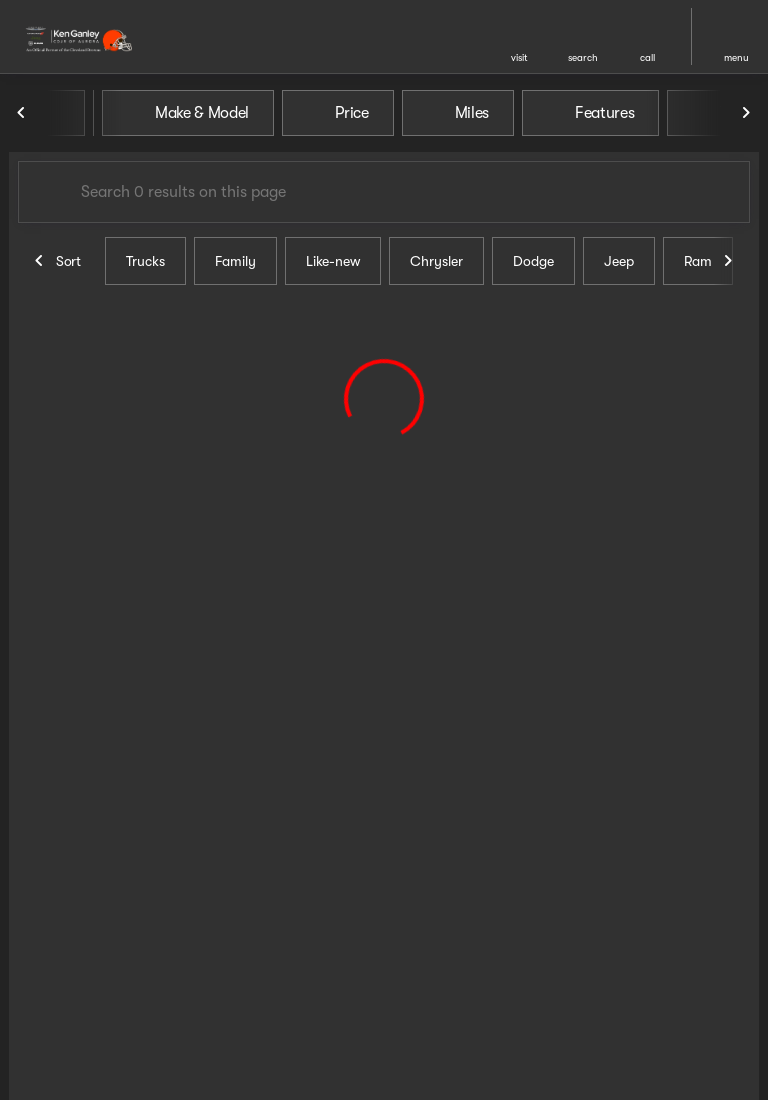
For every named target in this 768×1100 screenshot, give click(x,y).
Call (647, 57)
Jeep (619, 261)
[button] (519, 36)
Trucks (145, 261)
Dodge (533, 261)
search (583, 57)
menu (736, 57)
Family (235, 261)
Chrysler (436, 261)
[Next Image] (746, 113)
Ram (698, 261)
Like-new (333, 261)
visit (519, 57)
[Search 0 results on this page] (384, 192)
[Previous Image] (22, 113)
